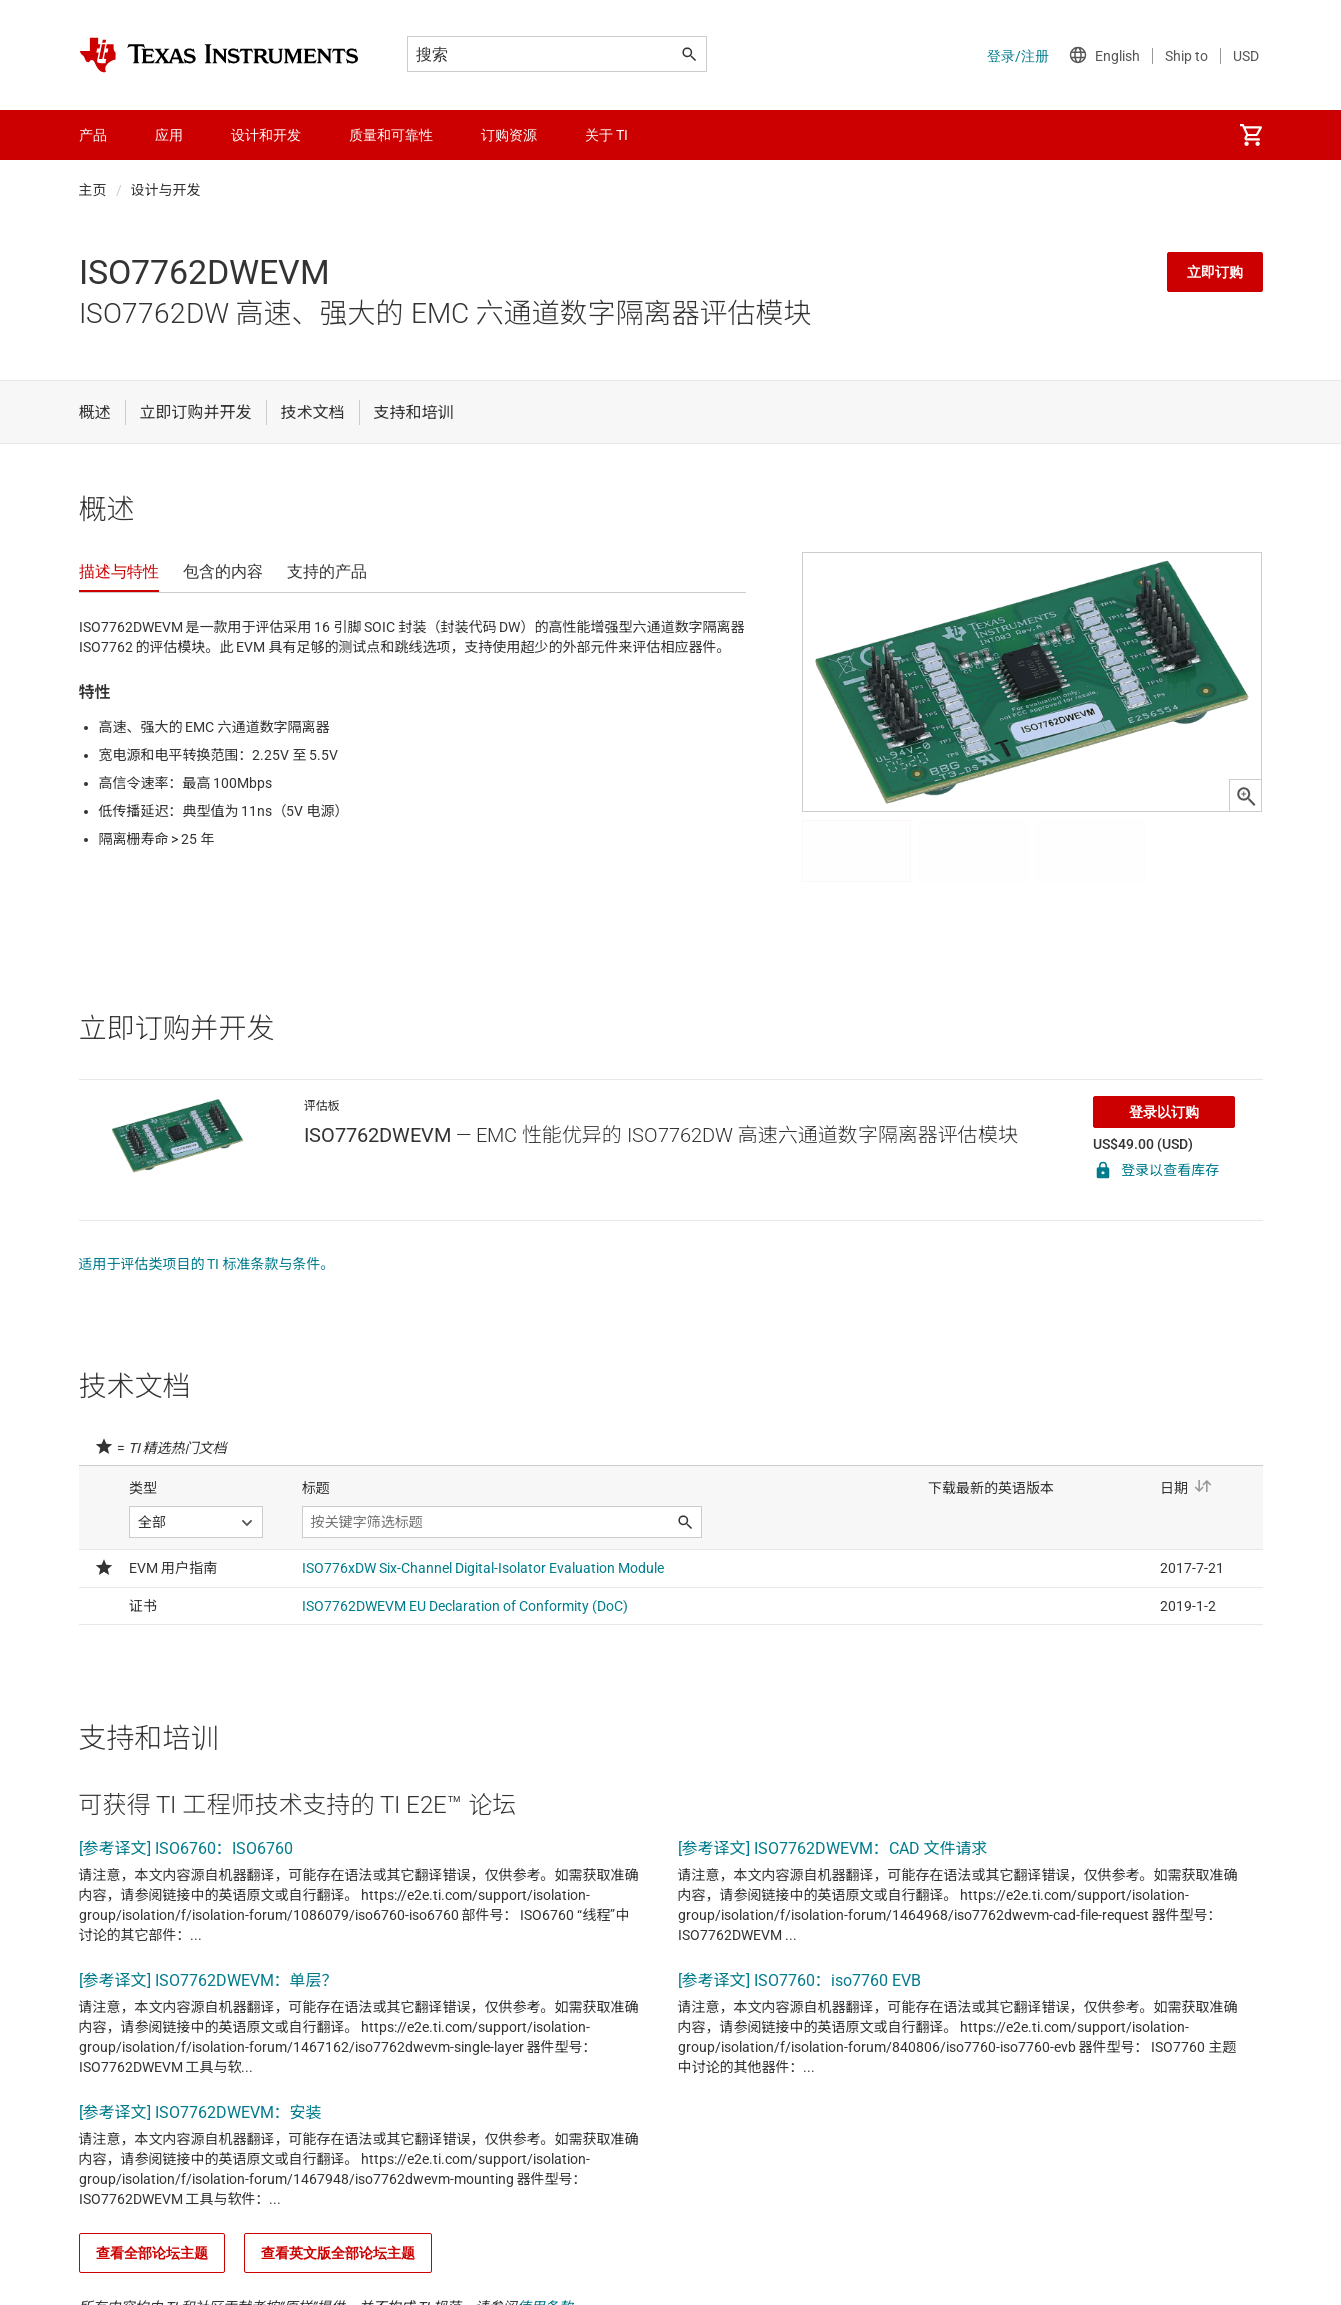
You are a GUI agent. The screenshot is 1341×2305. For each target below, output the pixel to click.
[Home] (219, 55)
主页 (93, 190)
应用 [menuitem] (169, 135)
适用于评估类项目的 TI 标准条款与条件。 (207, 1264)
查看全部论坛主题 (152, 2253)
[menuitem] (1251, 135)
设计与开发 (166, 190)
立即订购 (1215, 272)
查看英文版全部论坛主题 (338, 2253)
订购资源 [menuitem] (509, 135)
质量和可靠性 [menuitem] (391, 135)
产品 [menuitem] (93, 135)
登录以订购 (1164, 1112)
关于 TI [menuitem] (606, 135)
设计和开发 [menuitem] (266, 135)
